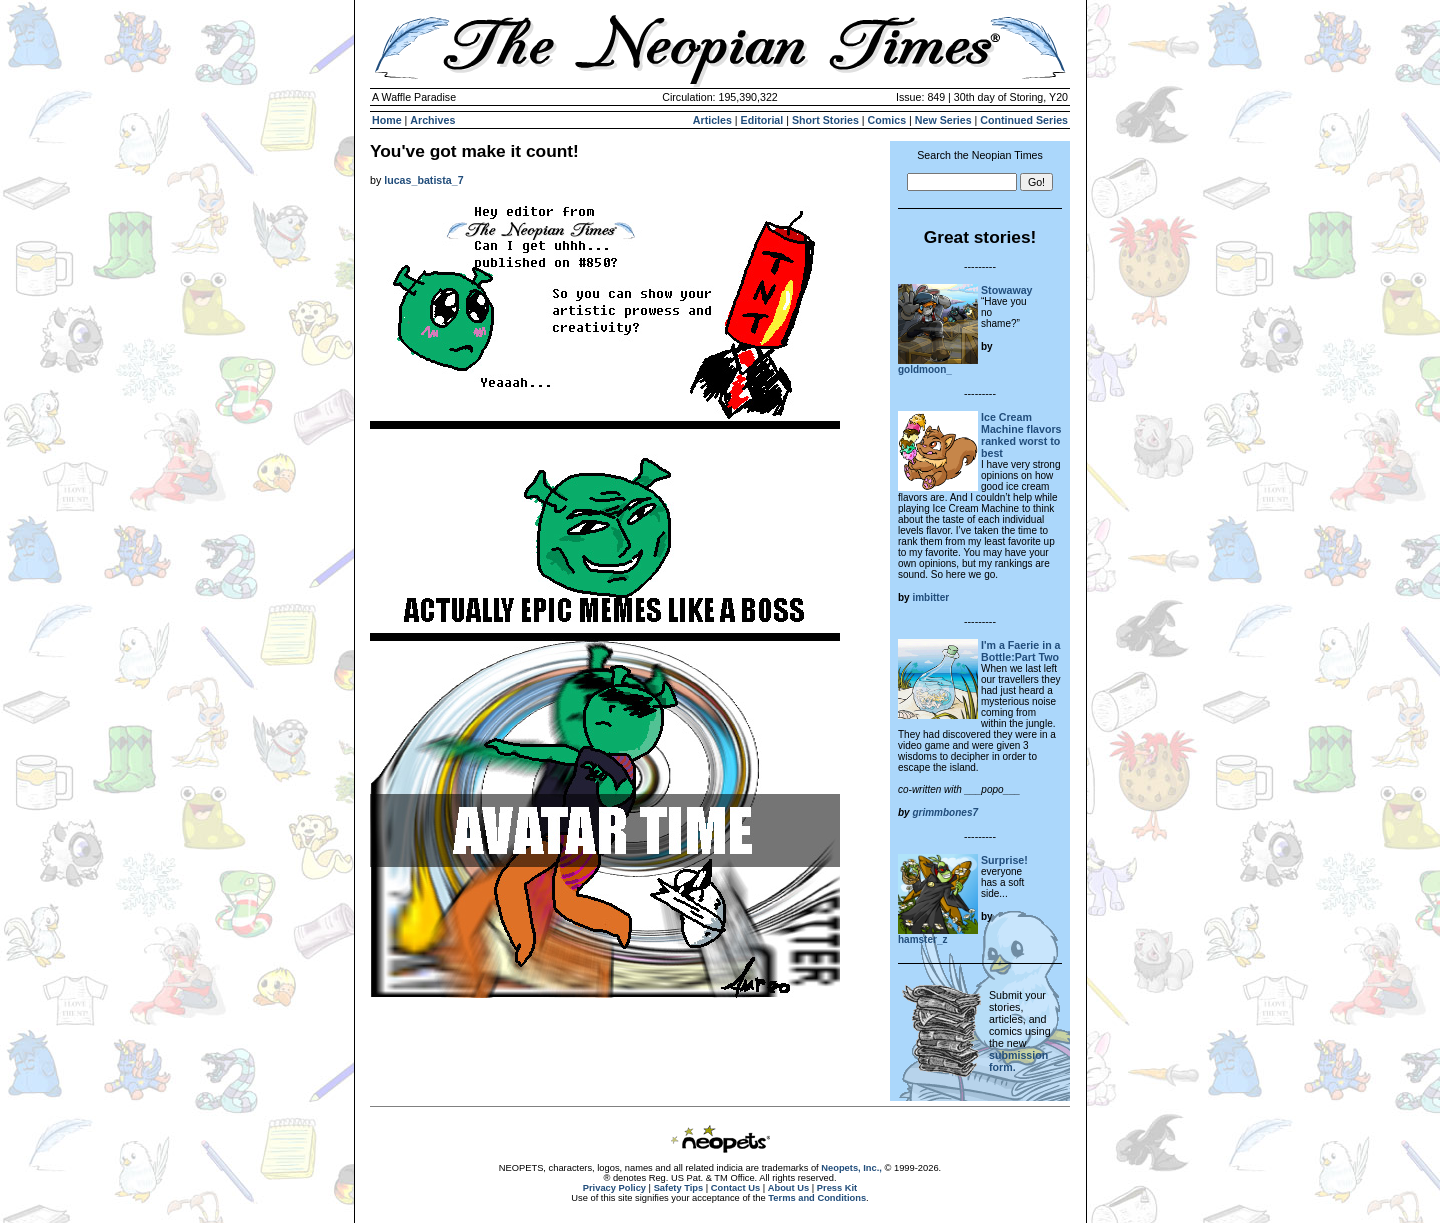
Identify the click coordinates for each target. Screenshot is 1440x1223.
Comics (887, 120)
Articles (712, 120)
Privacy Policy (614, 1188)
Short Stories (825, 120)
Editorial (762, 120)
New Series (943, 120)
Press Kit (837, 1188)
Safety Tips (679, 1188)
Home (387, 120)
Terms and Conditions (817, 1198)
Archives (432, 120)
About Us (788, 1188)
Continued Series (1024, 120)
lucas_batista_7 (423, 180)
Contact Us (735, 1188)
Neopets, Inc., (851, 1168)
